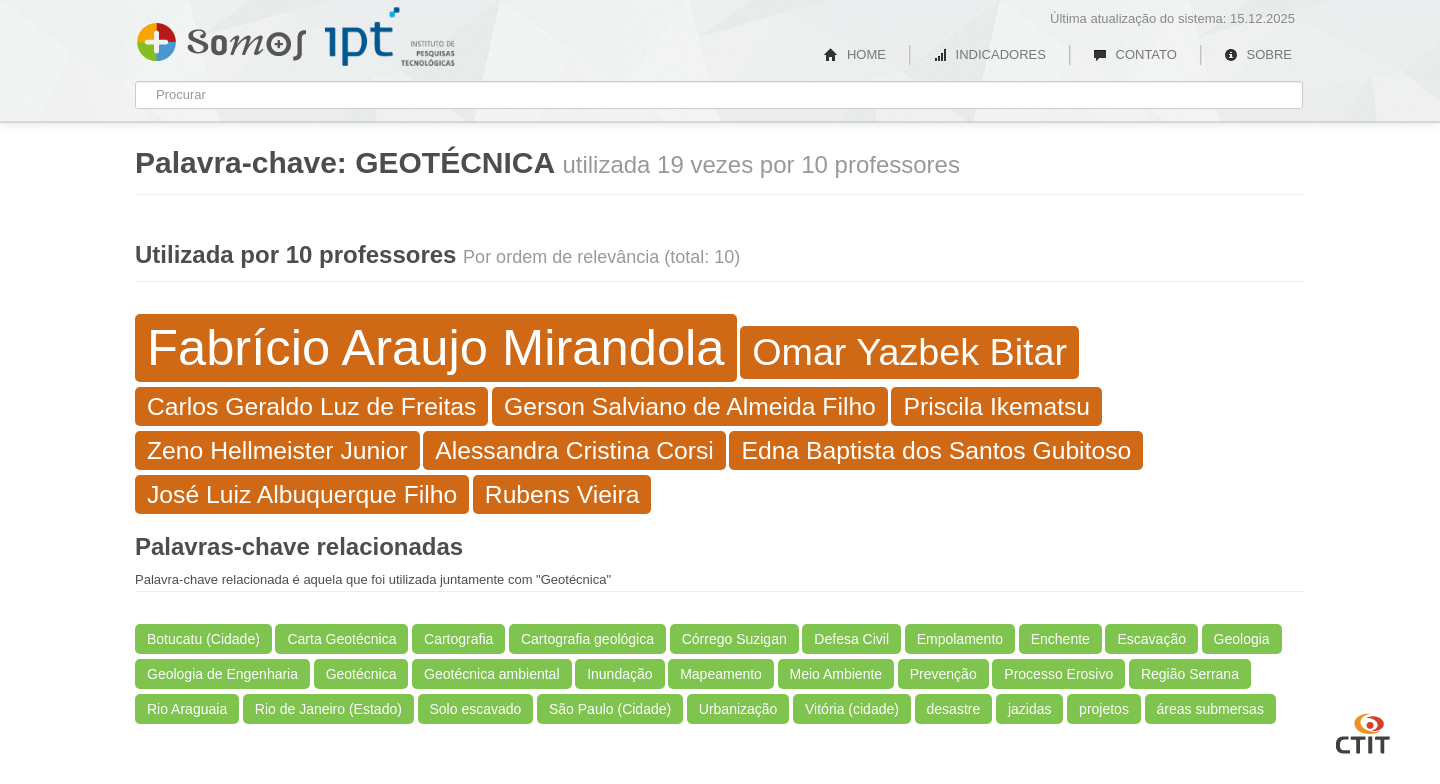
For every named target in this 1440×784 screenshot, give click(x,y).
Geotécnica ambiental (491, 674)
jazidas (1030, 709)
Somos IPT (221, 38)
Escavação (1151, 639)
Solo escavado (476, 709)
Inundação (619, 674)
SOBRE (1258, 54)
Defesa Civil (851, 639)
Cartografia (458, 639)
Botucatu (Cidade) (203, 639)
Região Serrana (1190, 674)
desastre (954, 709)
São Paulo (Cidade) (610, 709)
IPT (390, 37)
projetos (1104, 709)
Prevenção (943, 674)
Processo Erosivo (1058, 674)
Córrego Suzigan (734, 639)
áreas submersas (1210, 709)
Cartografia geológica (587, 639)
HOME (855, 54)
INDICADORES (989, 54)
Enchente (1060, 639)
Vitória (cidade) (852, 709)
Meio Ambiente (836, 674)
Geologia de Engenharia (222, 674)
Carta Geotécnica (341, 639)
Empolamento (960, 639)
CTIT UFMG (1363, 731)
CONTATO (1135, 54)
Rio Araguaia (187, 709)
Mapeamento (721, 674)
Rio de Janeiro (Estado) (328, 709)
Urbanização (738, 709)
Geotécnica (361, 674)
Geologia (1242, 639)
